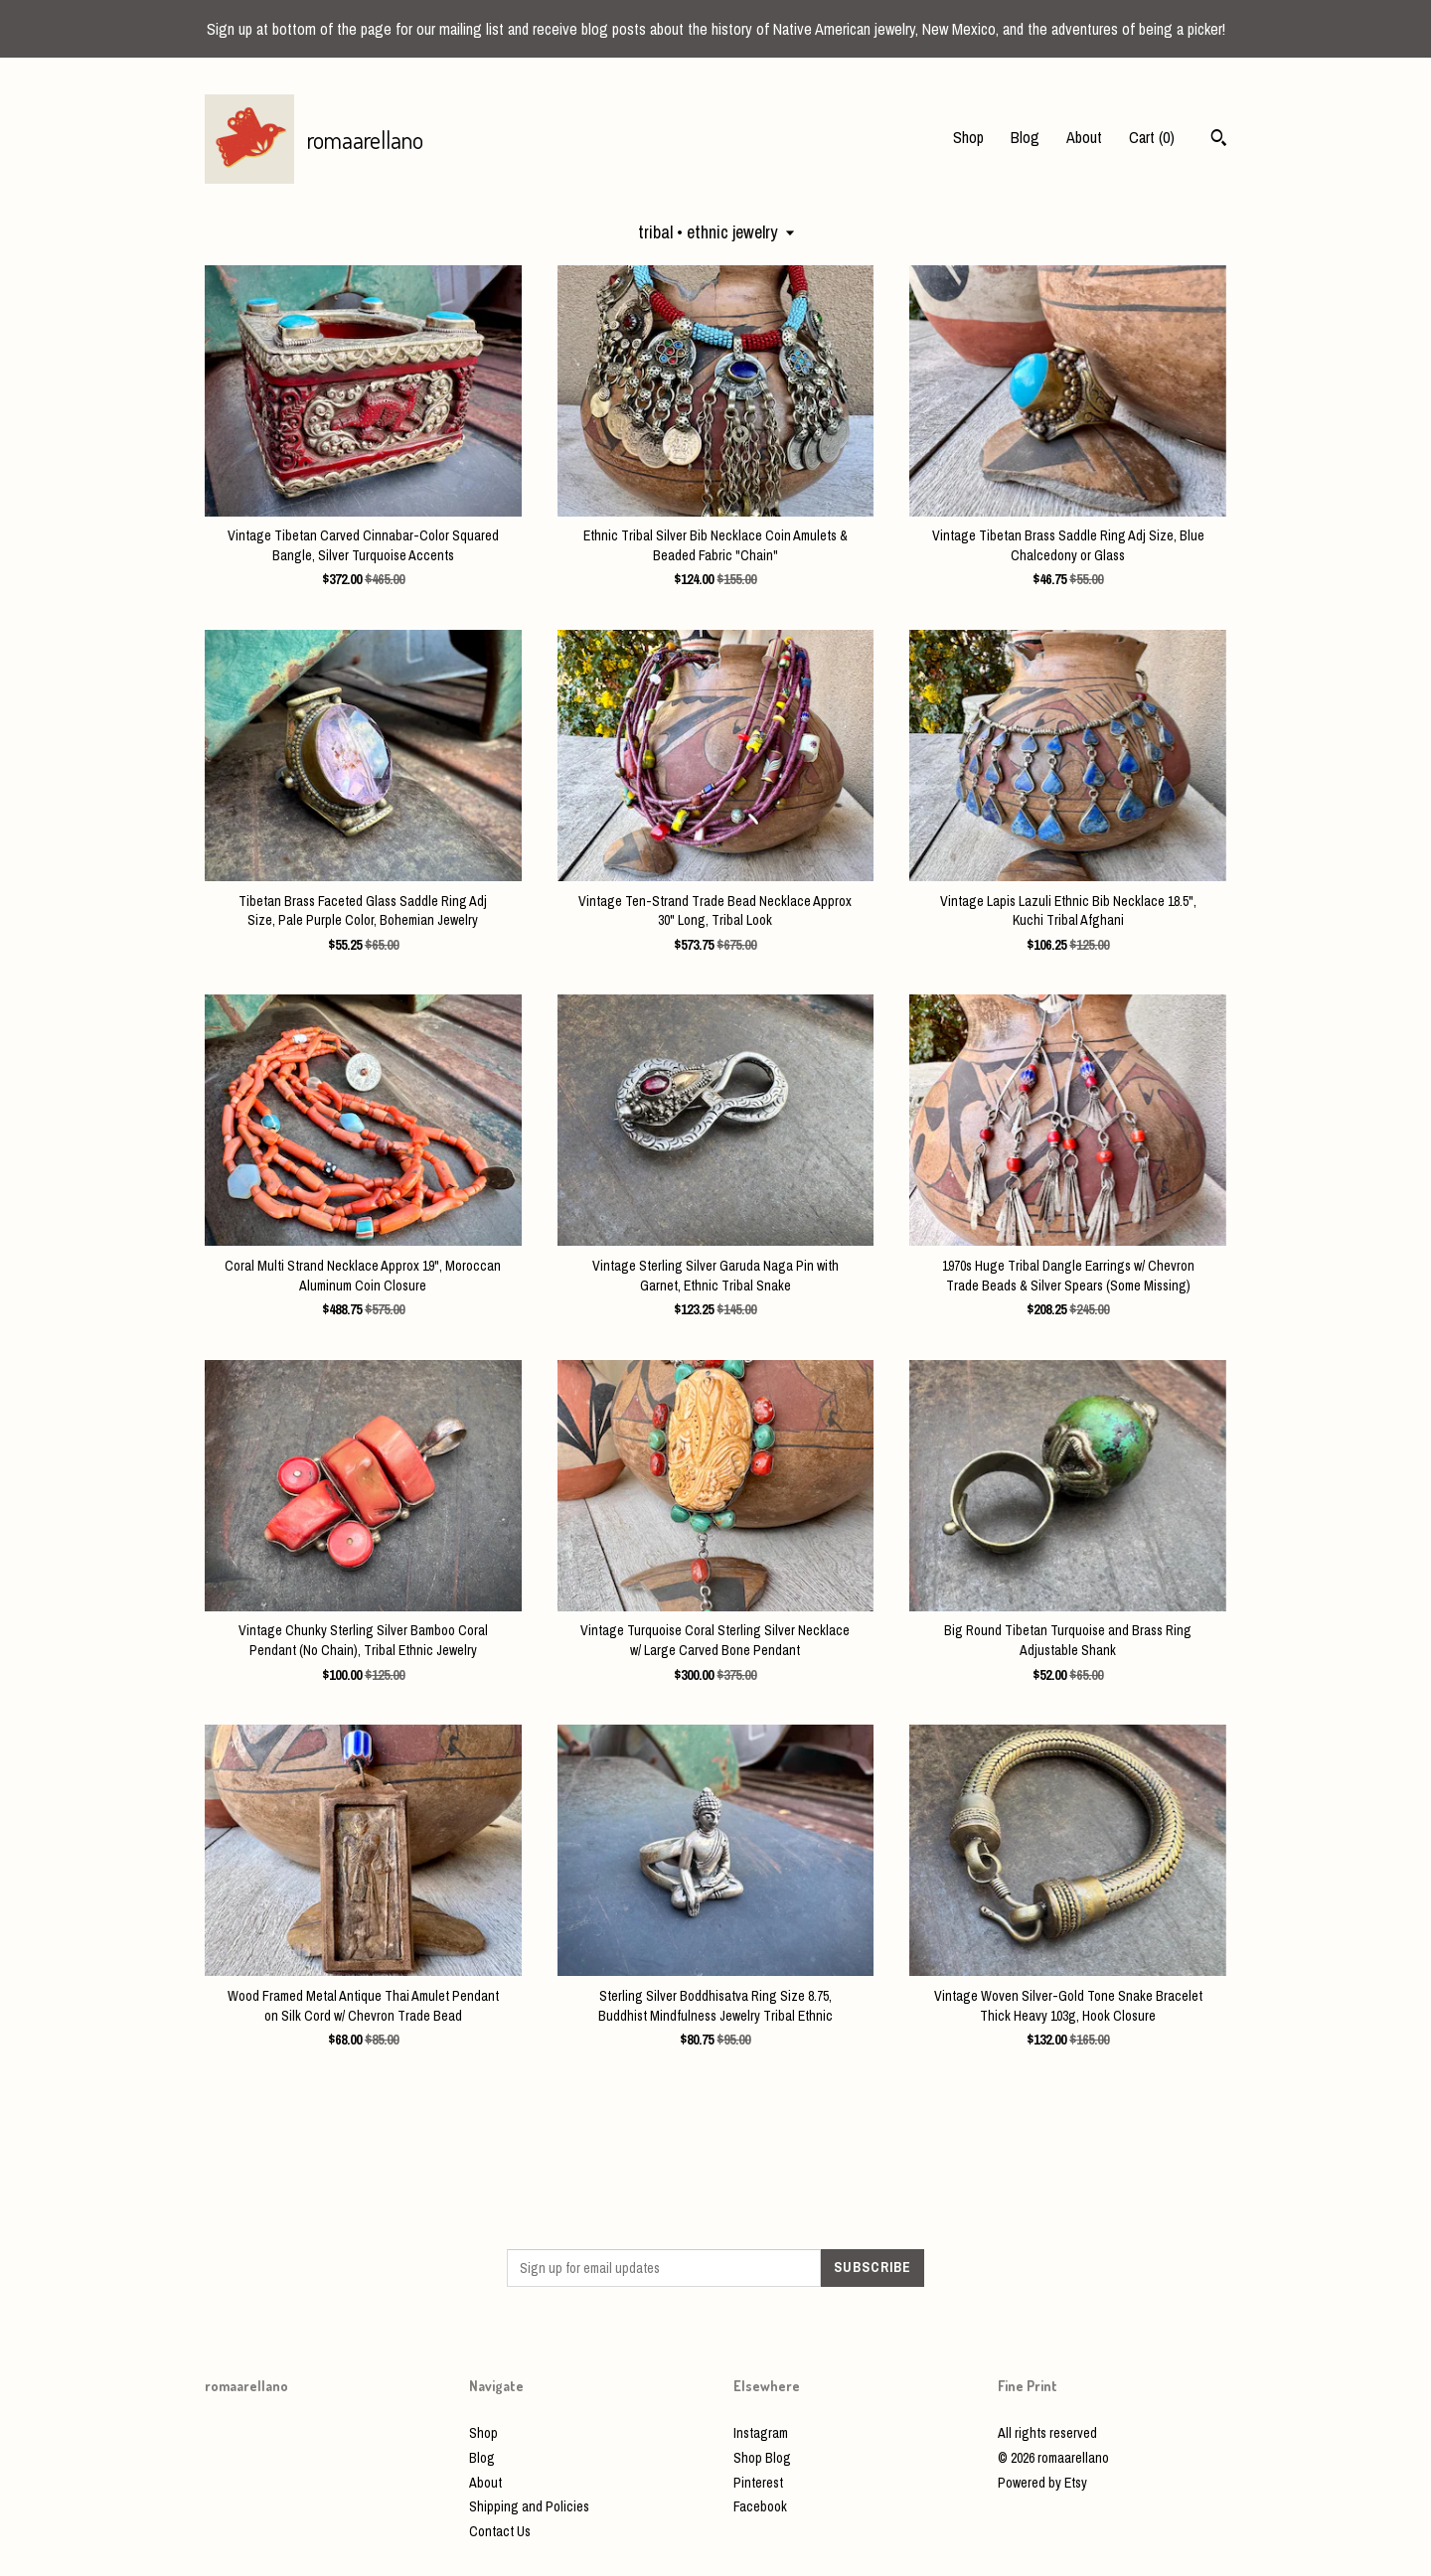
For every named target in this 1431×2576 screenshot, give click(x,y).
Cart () (1152, 137)
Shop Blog (762, 2458)
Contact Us (500, 2531)
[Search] (1218, 140)
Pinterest (758, 2483)
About (1084, 137)
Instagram (760, 2433)
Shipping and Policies (529, 2506)
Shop (968, 137)
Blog (1025, 137)
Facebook (760, 2506)
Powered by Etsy (1042, 2483)
